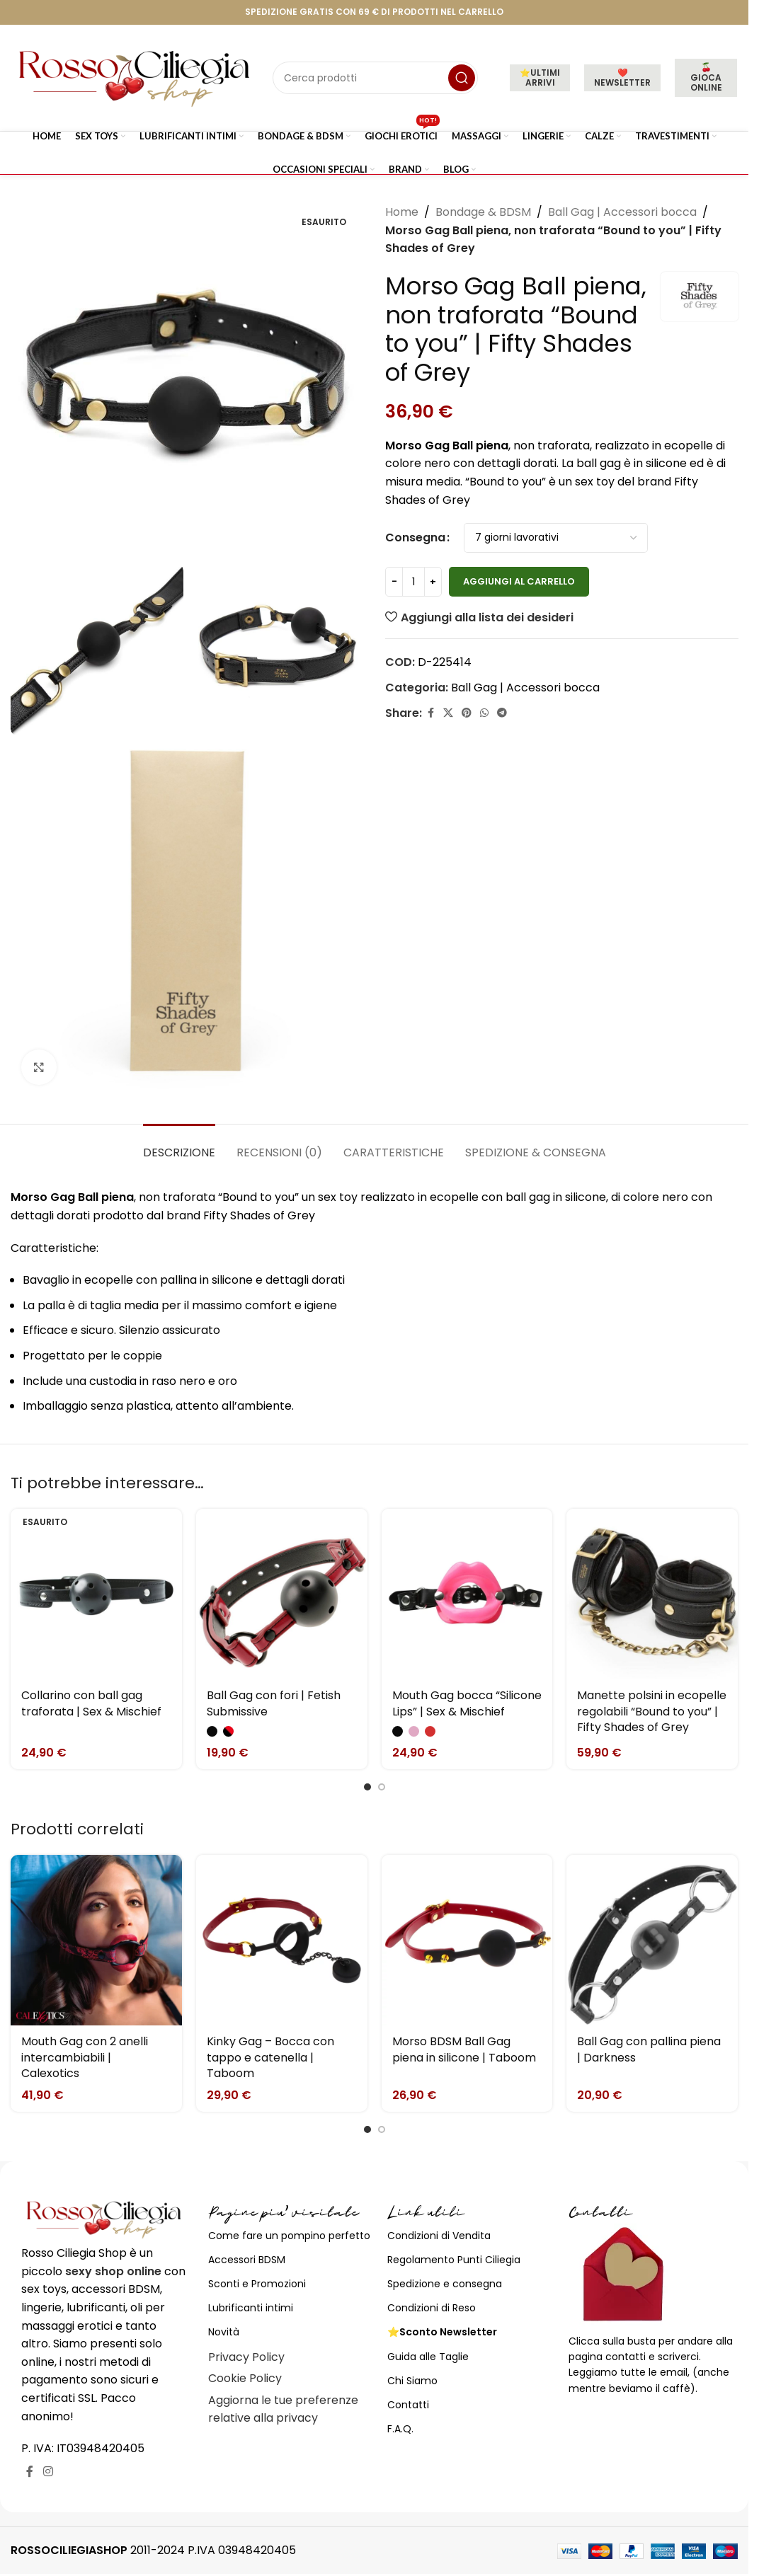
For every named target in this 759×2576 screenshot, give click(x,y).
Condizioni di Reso (431, 2308)
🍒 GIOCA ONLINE (706, 77)
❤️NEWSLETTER (622, 77)
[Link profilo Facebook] (430, 713)
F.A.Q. (400, 2429)
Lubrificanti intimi (250, 2308)
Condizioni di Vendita (439, 2236)
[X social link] (448, 713)
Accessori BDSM (246, 2260)
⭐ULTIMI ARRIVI (540, 77)
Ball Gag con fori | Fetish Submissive (274, 1703)
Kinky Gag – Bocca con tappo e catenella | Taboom (270, 2057)
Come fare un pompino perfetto (289, 2236)
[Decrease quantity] (394, 582)
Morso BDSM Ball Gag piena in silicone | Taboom (464, 2049)
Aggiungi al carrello (519, 581)
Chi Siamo (412, 2381)
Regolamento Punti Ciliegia (453, 2260)
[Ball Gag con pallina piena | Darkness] (652, 1940)
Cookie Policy (245, 2378)
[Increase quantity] (433, 582)
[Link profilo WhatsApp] (484, 713)
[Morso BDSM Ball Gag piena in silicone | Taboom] (467, 1940)
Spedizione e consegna (444, 2284)
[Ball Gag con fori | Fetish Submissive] (281, 1594)
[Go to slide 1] (367, 1786)
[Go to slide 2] (381, 1786)
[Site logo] (134, 77)
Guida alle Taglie (428, 2357)
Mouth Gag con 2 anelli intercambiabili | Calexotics (84, 2057)
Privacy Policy (246, 2357)
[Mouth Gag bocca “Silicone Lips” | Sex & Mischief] (467, 1594)
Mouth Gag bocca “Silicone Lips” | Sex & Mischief (467, 1703)
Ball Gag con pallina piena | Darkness (649, 2049)
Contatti (408, 2405)
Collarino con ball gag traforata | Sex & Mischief (91, 1703)
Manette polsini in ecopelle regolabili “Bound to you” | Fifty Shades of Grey (651, 1711)
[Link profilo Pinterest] (466, 713)
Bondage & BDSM (483, 212)
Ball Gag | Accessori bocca (622, 212)
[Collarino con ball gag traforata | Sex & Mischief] (96, 1594)
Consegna (415, 537)
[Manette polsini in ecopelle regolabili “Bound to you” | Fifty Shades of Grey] (652, 1594)
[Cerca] (375, 78)
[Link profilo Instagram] (47, 2472)
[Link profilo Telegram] (502, 713)
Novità (223, 2332)
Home (401, 212)
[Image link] (104, 2219)
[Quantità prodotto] (413, 582)
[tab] (179, 1145)
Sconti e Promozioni (257, 2284)
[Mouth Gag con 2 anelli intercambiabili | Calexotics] (96, 1940)
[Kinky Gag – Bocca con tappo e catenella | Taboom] (281, 1940)
